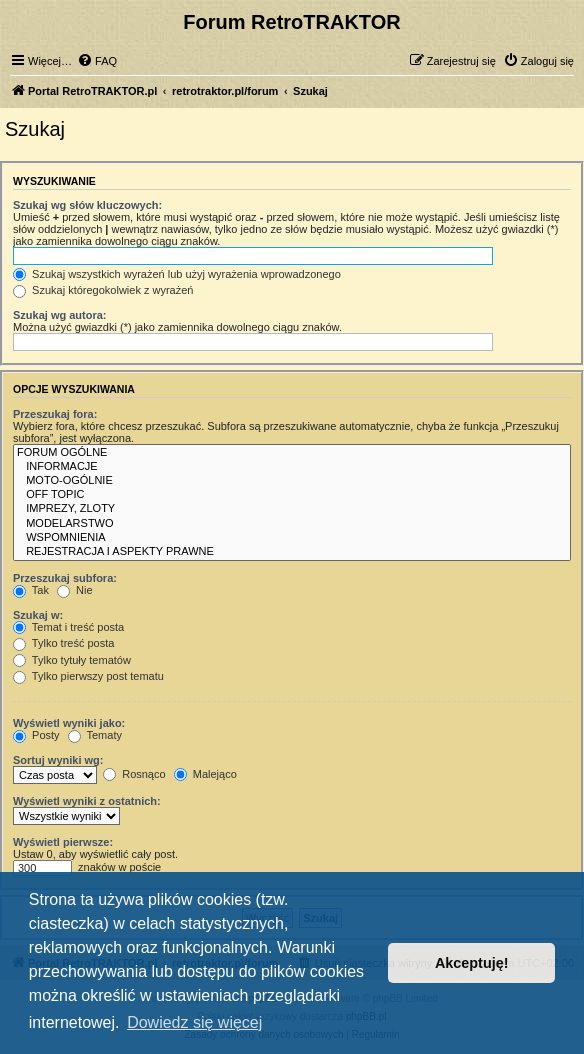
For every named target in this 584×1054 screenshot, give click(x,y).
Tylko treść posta (63, 643)
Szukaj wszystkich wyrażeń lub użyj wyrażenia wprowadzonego (177, 274)
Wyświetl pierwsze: (63, 842)
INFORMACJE (292, 467)
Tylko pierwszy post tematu (88, 676)
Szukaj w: (38, 615)
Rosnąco (134, 774)
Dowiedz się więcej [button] (194, 1022)
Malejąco (205, 774)
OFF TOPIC (292, 495)
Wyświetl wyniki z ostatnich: (87, 801)
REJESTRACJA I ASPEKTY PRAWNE (292, 552)
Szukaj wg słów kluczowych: (87, 205)
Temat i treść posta (68, 627)
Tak (31, 590)
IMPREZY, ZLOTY (292, 509)
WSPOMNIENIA (292, 538)
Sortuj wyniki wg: (58, 760)
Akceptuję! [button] (472, 963)
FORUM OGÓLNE (292, 453)
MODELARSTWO (292, 524)
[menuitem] (97, 61)
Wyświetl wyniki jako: (69, 723)
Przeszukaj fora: (55, 414)
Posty (36, 735)
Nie (75, 590)
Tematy (95, 735)
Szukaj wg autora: (60, 315)
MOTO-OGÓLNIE (292, 481)
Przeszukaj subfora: (65, 578)
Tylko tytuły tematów (72, 660)
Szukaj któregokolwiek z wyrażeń (103, 290)
